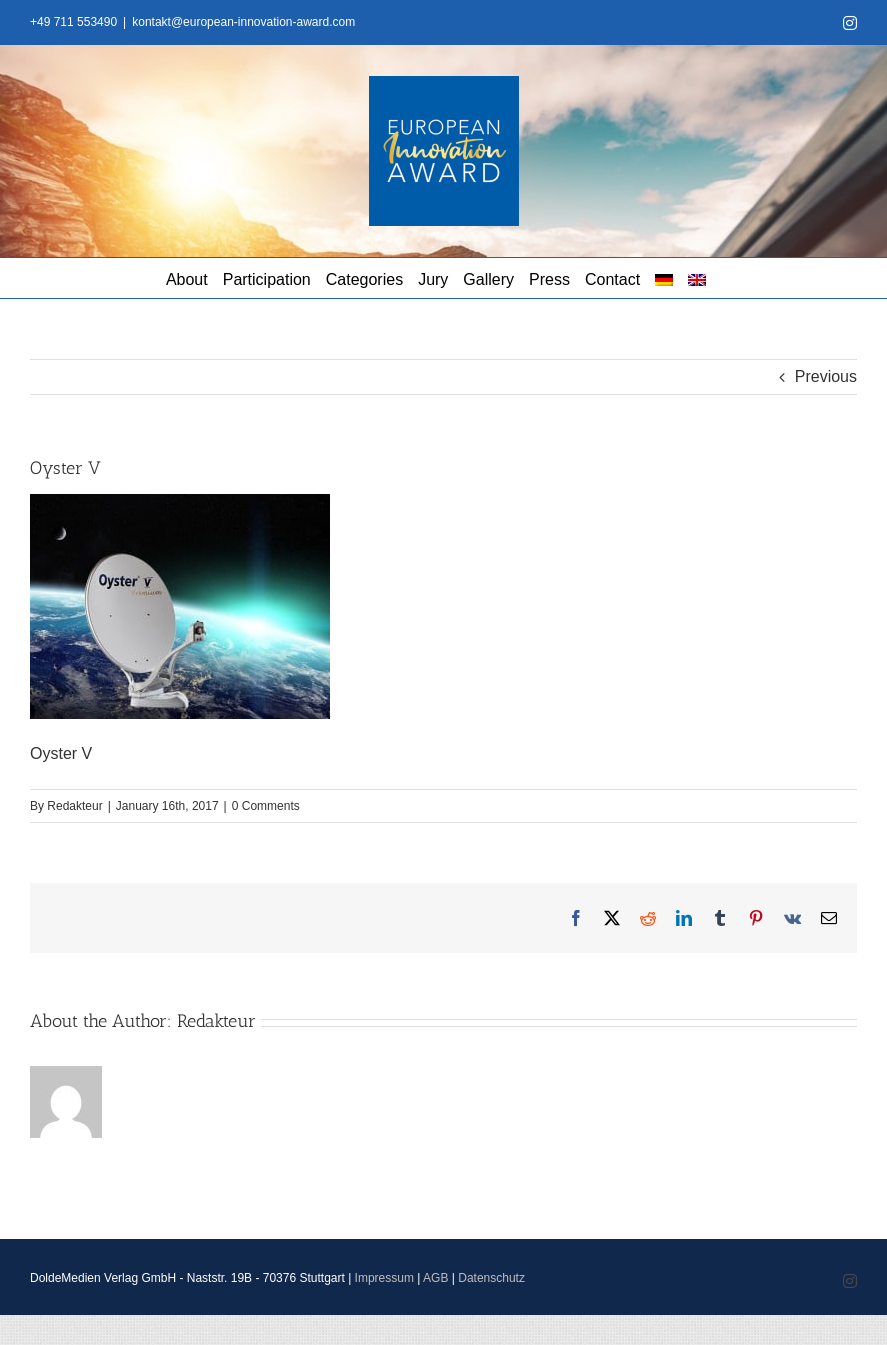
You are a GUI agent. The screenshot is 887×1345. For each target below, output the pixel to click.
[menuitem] (664, 278)
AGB (435, 1278)
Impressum (384, 1278)
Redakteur (74, 806)
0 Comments (266, 806)
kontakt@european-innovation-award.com (243, 22)
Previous (826, 376)
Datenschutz (491, 1278)
